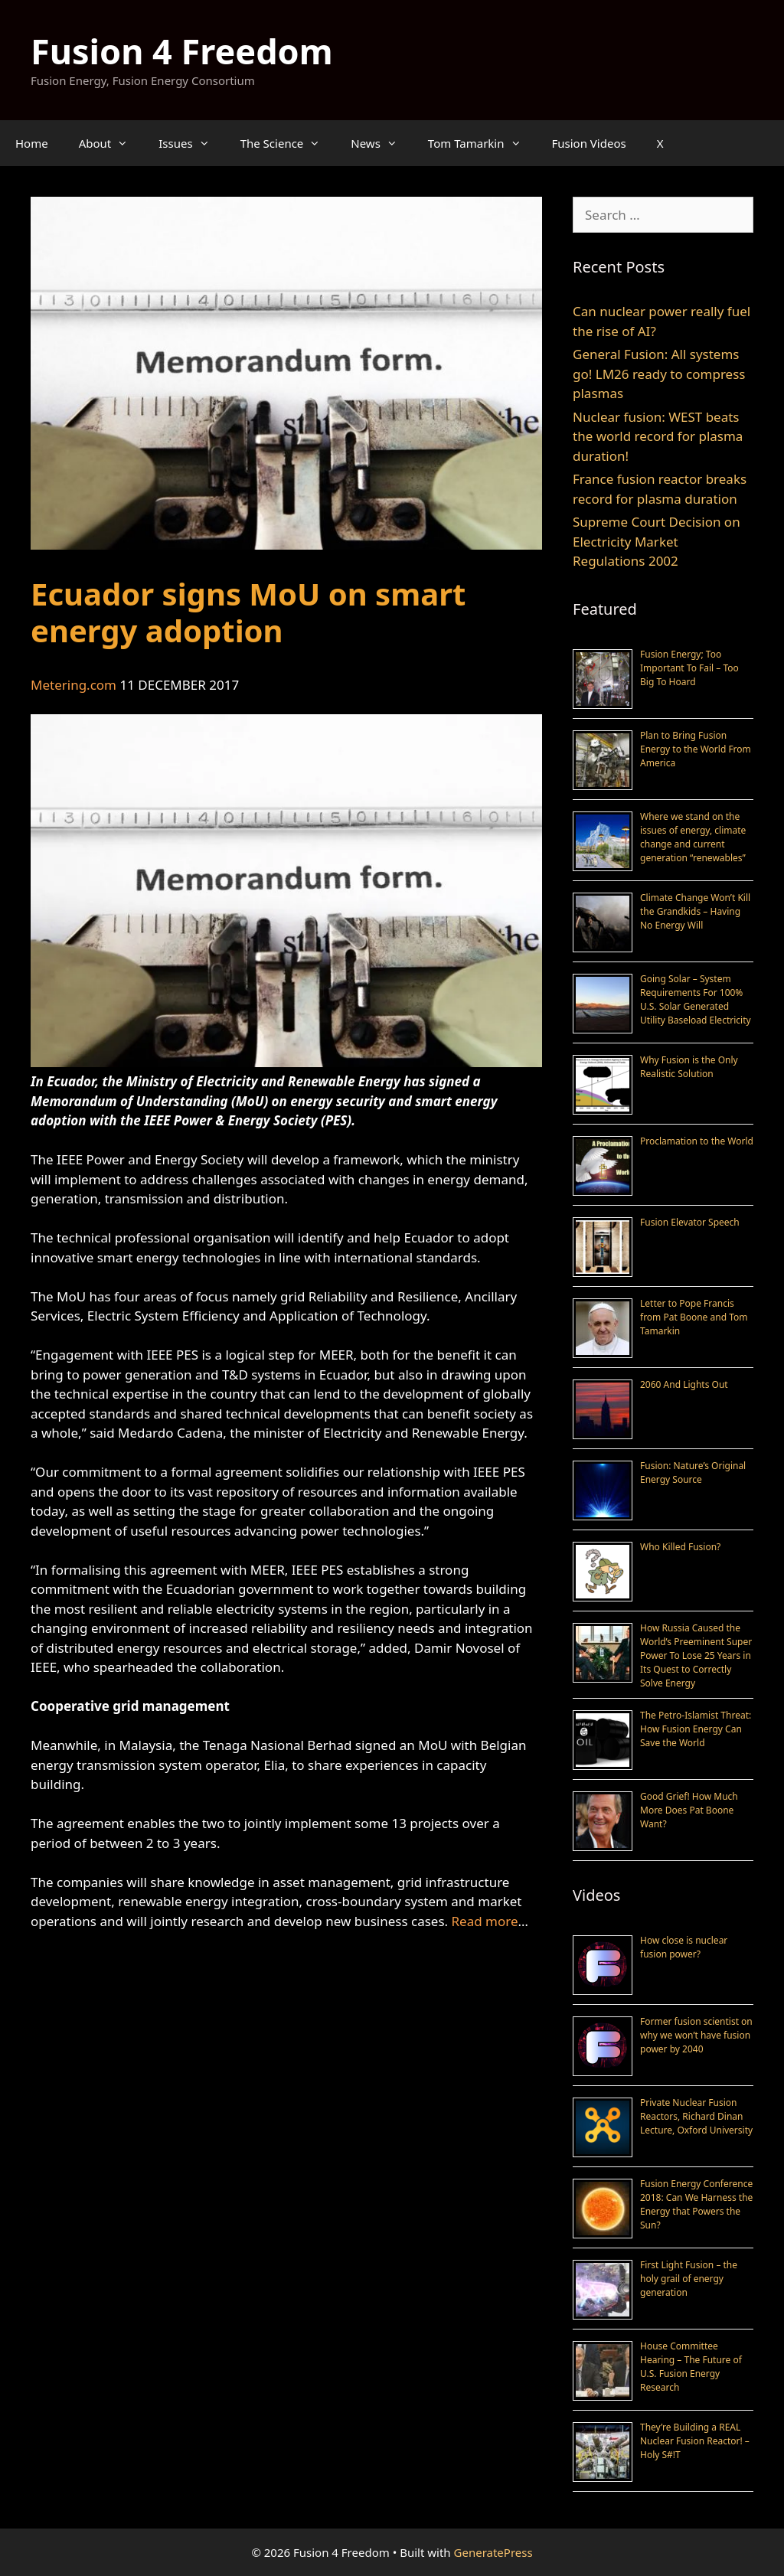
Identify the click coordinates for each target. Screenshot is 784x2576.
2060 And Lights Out (684, 1384)
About (111, 143)
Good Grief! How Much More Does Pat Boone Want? (689, 1810)
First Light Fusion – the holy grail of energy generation (688, 2278)
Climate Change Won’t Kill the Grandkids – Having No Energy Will (695, 911)
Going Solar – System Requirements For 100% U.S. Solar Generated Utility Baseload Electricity (695, 999)
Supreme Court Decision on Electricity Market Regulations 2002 (656, 541)
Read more (485, 1921)
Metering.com (73, 685)
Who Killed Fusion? (680, 1546)
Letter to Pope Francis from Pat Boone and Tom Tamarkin (693, 1317)
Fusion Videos (589, 143)
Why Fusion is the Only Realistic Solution (689, 1066)
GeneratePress (493, 2552)
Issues (191, 143)
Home (31, 143)
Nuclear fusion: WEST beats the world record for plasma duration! (658, 436)
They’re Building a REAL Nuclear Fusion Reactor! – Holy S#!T (695, 2441)
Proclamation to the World (696, 1141)
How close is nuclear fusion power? (683, 1947)
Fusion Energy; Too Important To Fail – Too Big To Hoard (689, 668)
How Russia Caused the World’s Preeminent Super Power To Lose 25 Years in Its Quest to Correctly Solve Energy (696, 1655)
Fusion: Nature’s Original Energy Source (693, 1472)
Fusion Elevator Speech (690, 1222)
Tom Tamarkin (482, 143)
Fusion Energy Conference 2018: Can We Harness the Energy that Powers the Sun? (696, 2204)
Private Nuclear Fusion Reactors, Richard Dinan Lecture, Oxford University (696, 2116)
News (382, 143)
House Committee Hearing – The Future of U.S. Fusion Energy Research (691, 2366)
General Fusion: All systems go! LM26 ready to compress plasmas (659, 373)
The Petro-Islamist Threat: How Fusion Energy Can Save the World (695, 1729)
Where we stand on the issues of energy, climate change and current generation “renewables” (693, 837)
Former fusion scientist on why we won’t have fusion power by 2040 (696, 2035)
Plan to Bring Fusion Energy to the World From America (695, 749)
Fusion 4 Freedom (182, 51)
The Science (288, 143)
